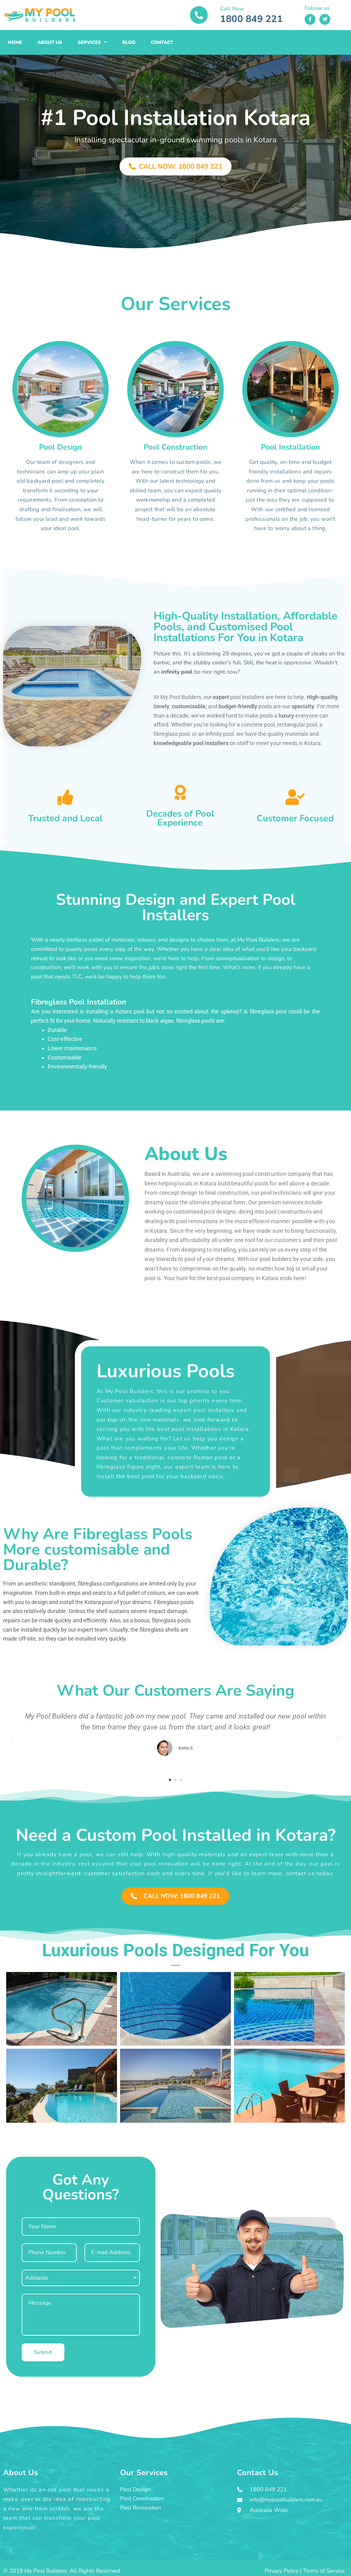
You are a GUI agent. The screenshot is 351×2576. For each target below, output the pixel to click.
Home (15, 42)
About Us (49, 42)
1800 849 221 (251, 19)
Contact (162, 42)
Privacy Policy (281, 2570)
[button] (12, 1739)
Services (92, 42)
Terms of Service (324, 2570)
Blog (128, 42)
